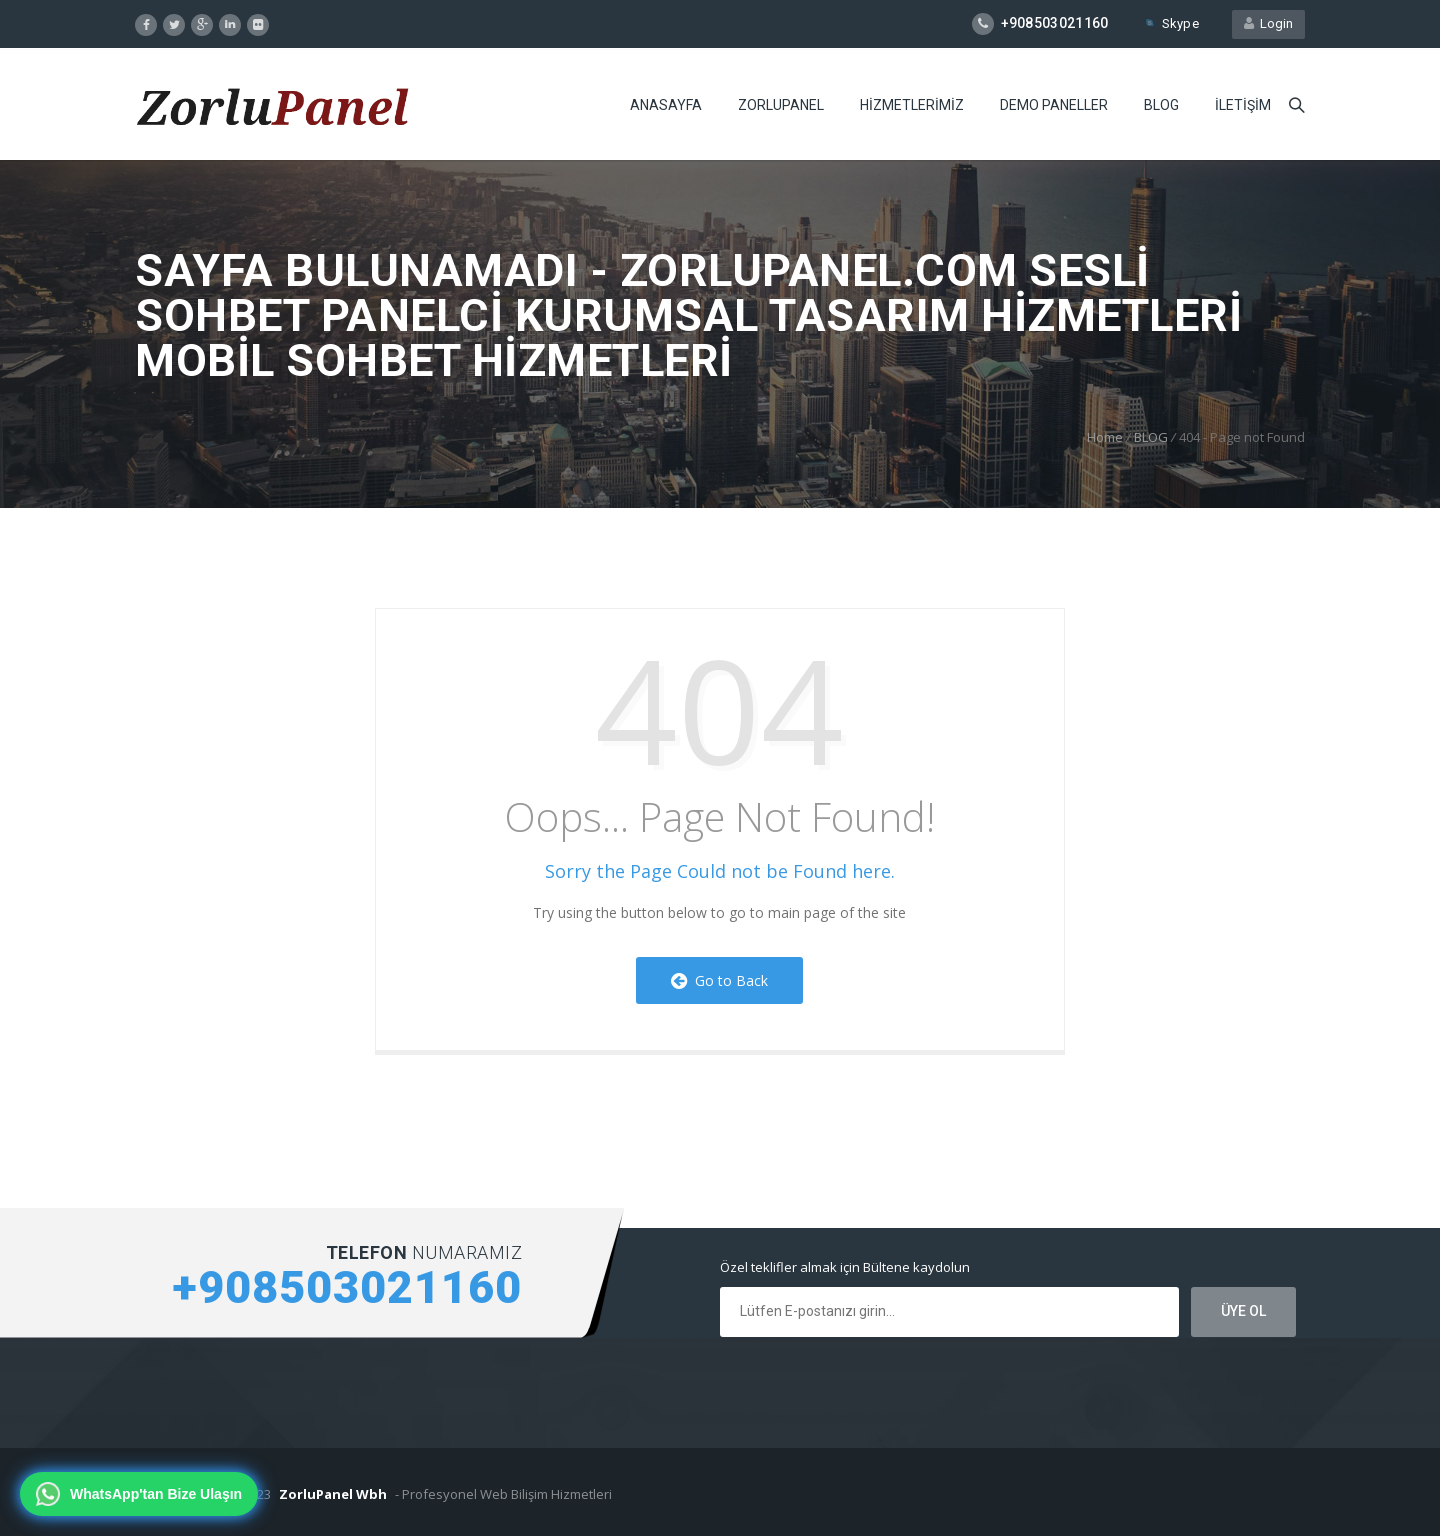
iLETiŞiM (1243, 105)
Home (1105, 437)
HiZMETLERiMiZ (912, 105)
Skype (1171, 23)
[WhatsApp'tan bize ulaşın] (139, 1494)
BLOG (1161, 105)
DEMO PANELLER (1054, 105)
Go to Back (719, 980)
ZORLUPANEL (781, 105)
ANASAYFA (666, 105)
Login (1268, 23)
